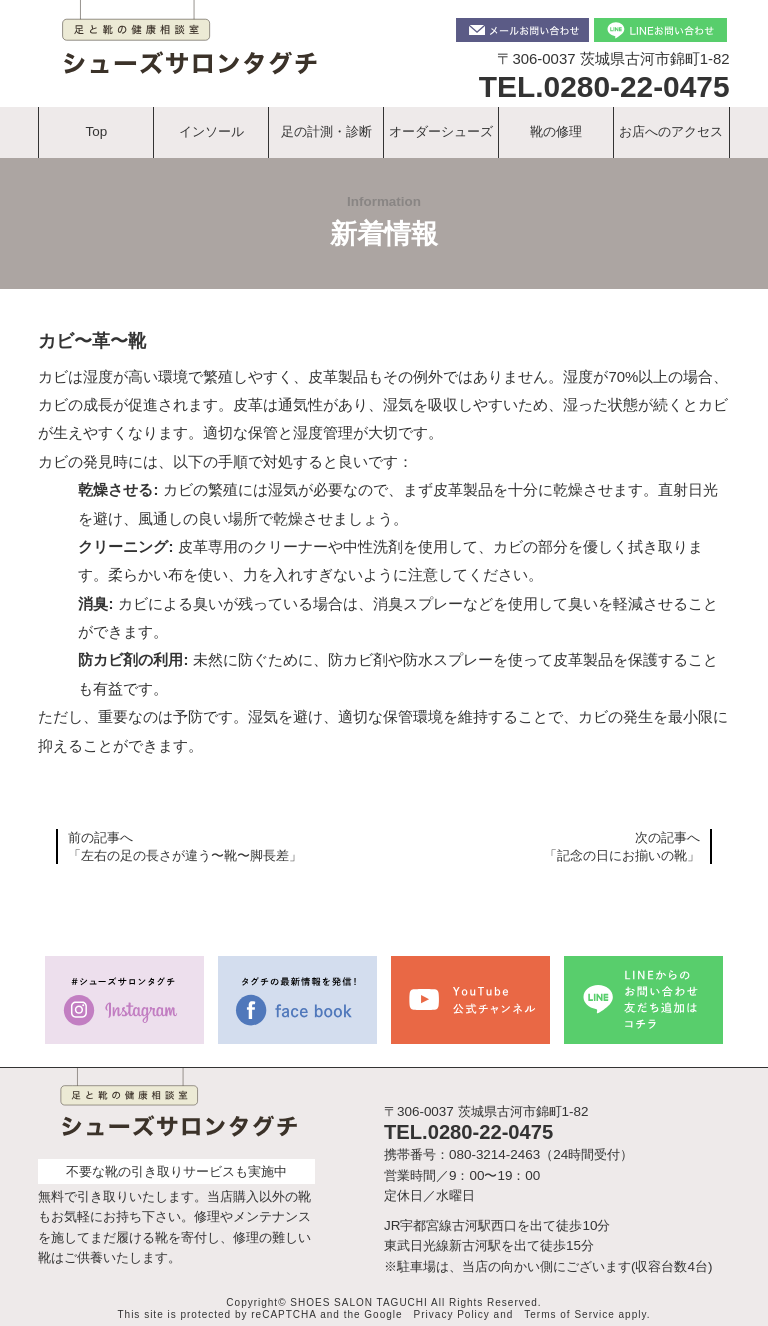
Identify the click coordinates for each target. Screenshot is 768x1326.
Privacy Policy (452, 1314)
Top (97, 131)
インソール (211, 131)
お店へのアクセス (671, 131)
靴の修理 (556, 131)
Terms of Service (569, 1314)
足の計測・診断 (326, 131)
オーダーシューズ (441, 131)
